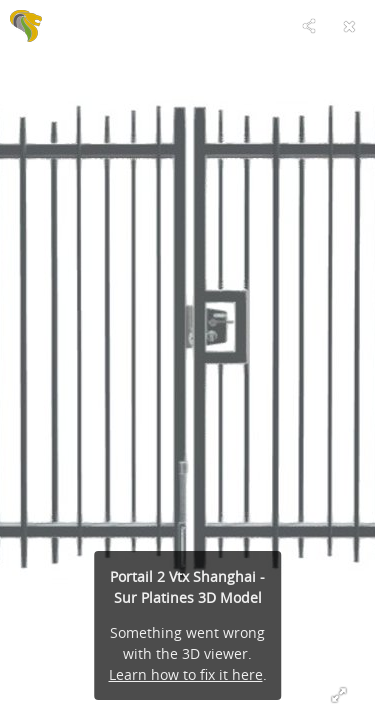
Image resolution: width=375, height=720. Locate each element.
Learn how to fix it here (186, 674)
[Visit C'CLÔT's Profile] (26, 26)
